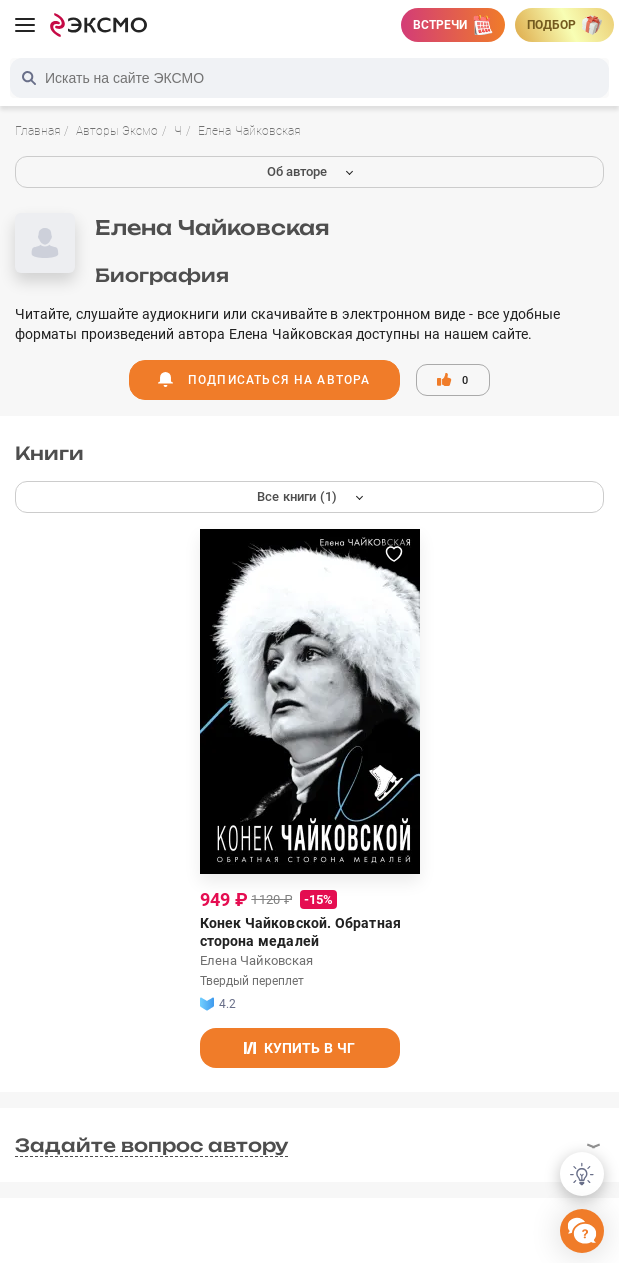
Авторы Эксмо (117, 131)
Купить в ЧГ (299, 1048)
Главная (37, 131)
